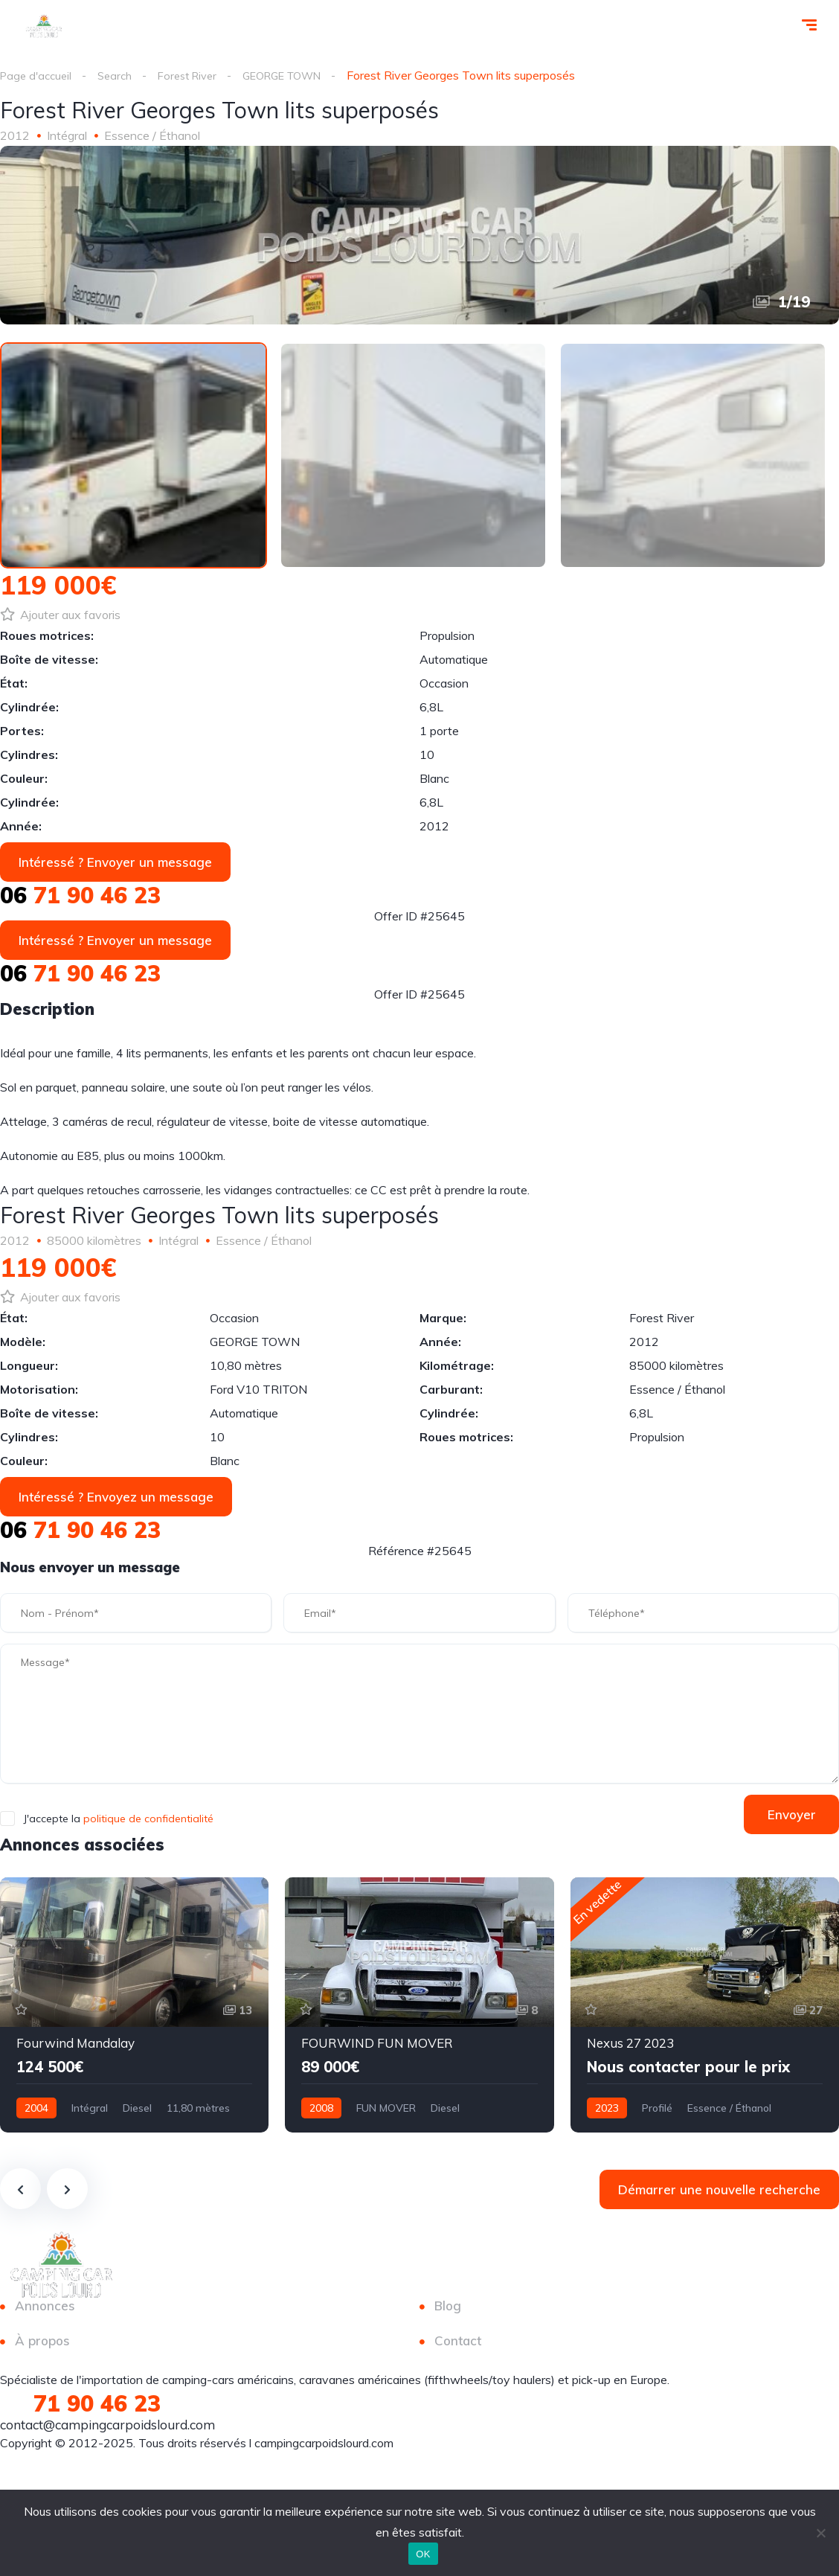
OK (423, 2554)
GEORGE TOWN (302, 75)
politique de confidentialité (148, 1822)
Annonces (45, 2309)
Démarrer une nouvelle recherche (719, 2193)
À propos (42, 2344)
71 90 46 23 (80, 899)
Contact (457, 2344)
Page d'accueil (38, 75)
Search (121, 75)
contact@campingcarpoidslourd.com (107, 2428)
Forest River (198, 75)
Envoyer (785, 1818)
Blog (447, 2309)
